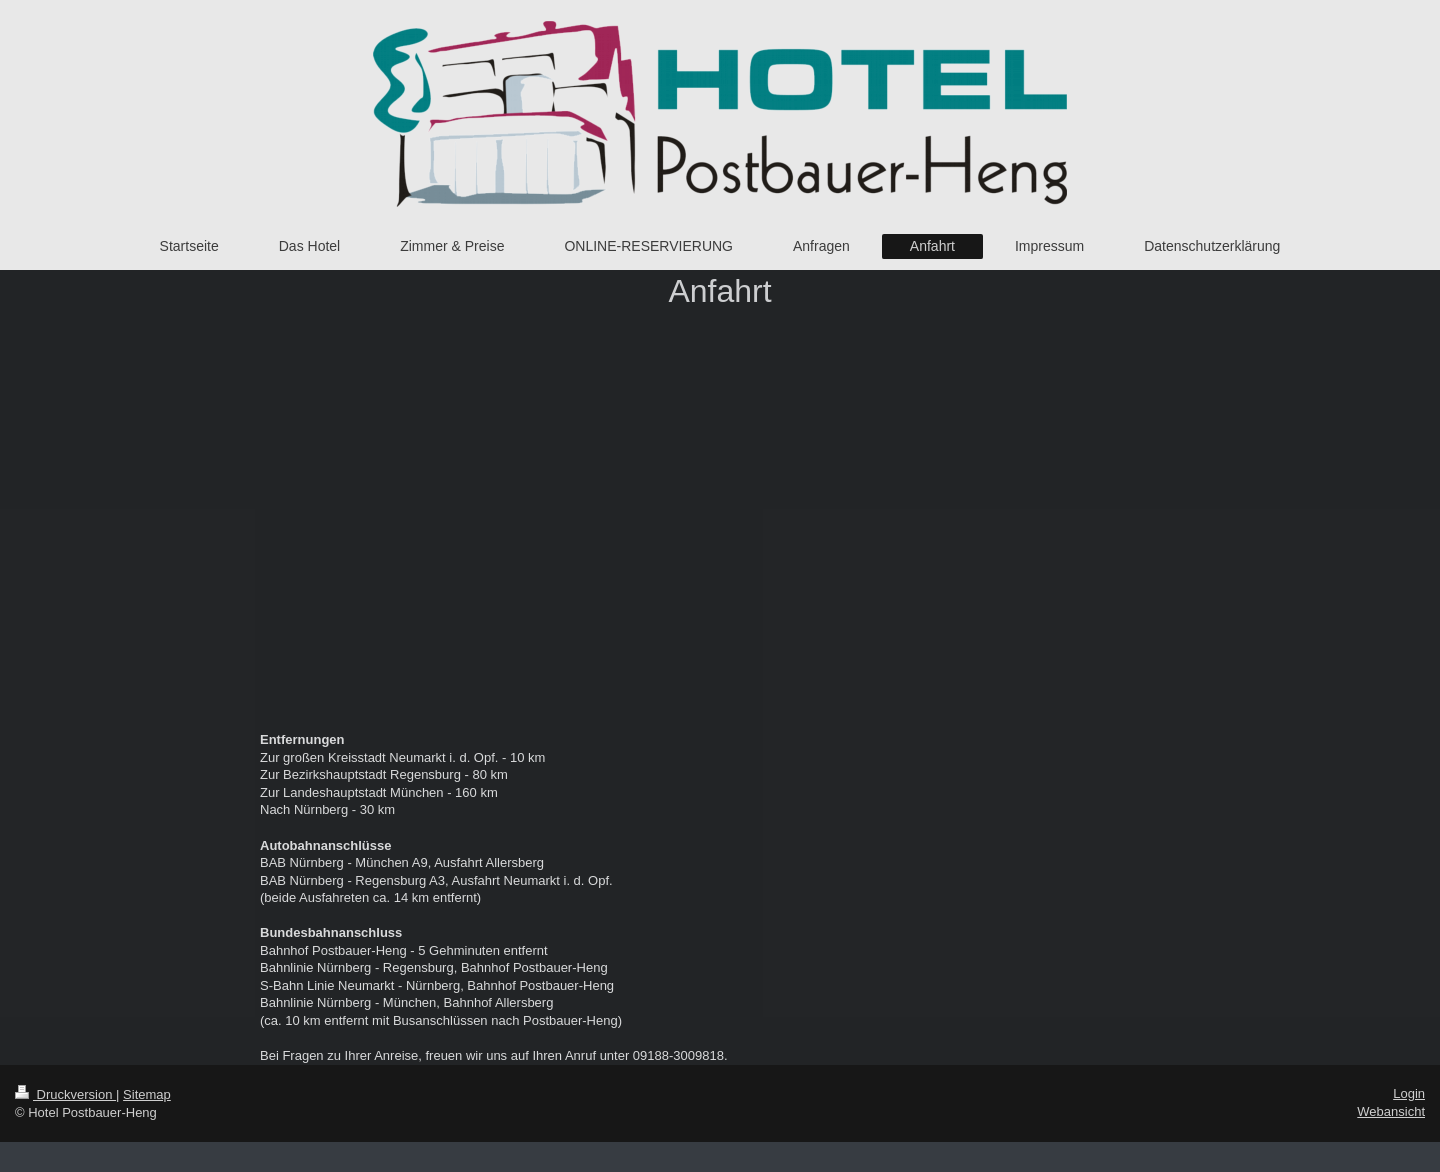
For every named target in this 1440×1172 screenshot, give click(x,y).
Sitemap (147, 1094)
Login (1409, 1093)
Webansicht (1391, 1111)
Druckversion (65, 1094)
